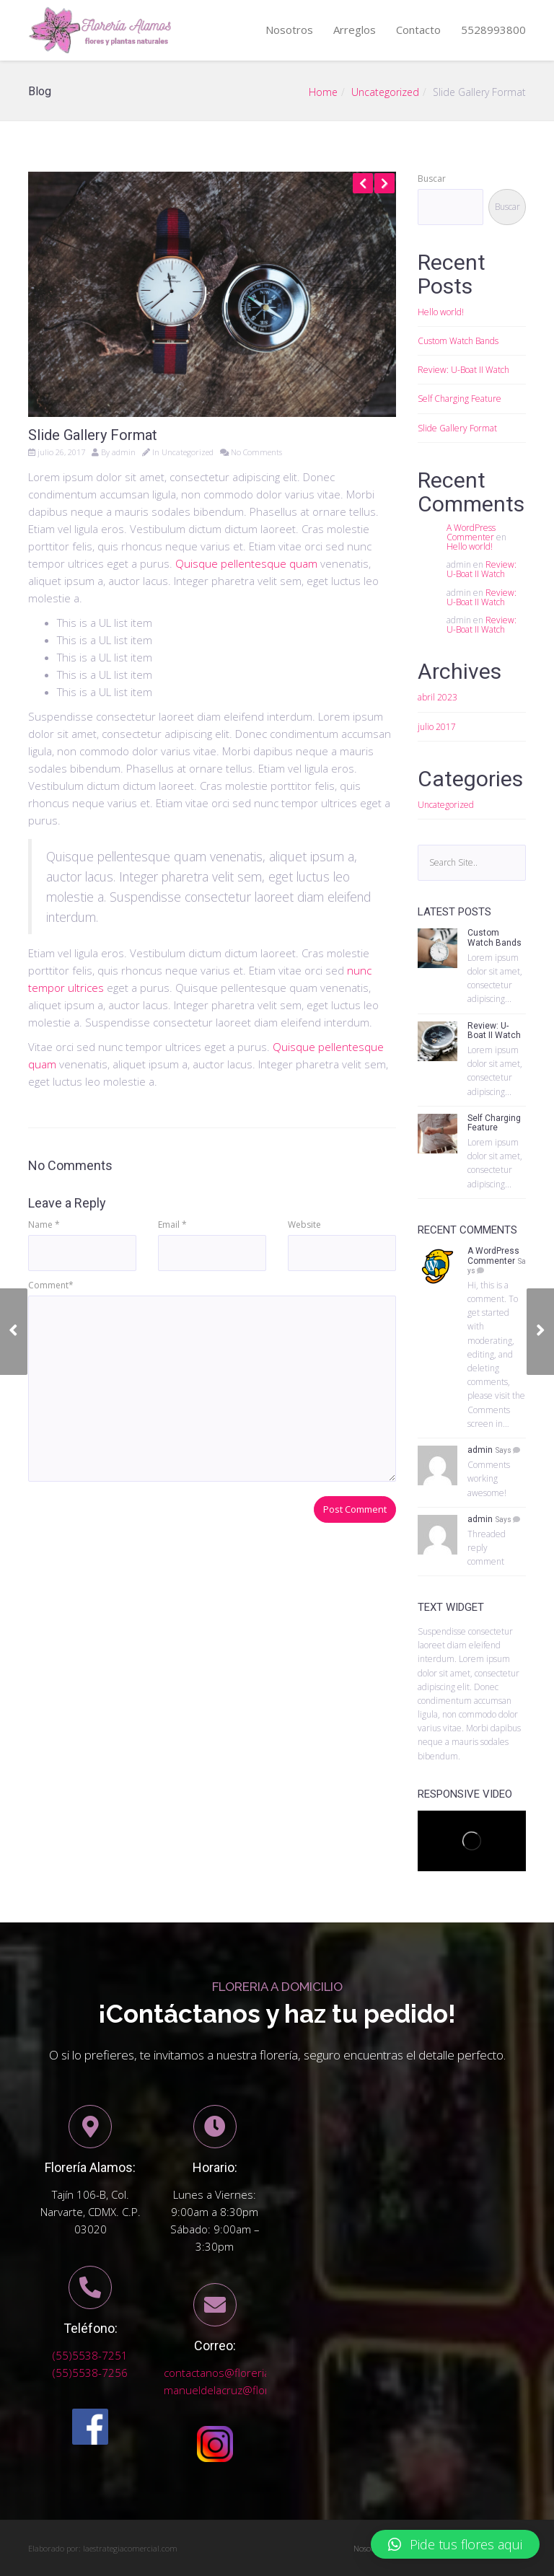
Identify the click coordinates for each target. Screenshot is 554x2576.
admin (124, 452)
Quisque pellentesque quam (246, 563)
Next (384, 183)
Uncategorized (385, 92)
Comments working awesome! (488, 1478)
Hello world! (441, 312)
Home (323, 92)
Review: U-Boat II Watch (463, 370)
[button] (455, 2544)
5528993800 (493, 29)
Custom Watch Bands (458, 341)
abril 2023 (437, 697)
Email (172, 1224)
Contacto (418, 29)
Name (44, 1224)
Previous (363, 183)
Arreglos (354, 29)
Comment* (51, 1285)
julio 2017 (437, 727)
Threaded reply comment (486, 1548)
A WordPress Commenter (471, 532)
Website (304, 1224)
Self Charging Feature (459, 398)
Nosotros (289, 29)
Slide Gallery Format (457, 428)
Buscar (432, 178)
